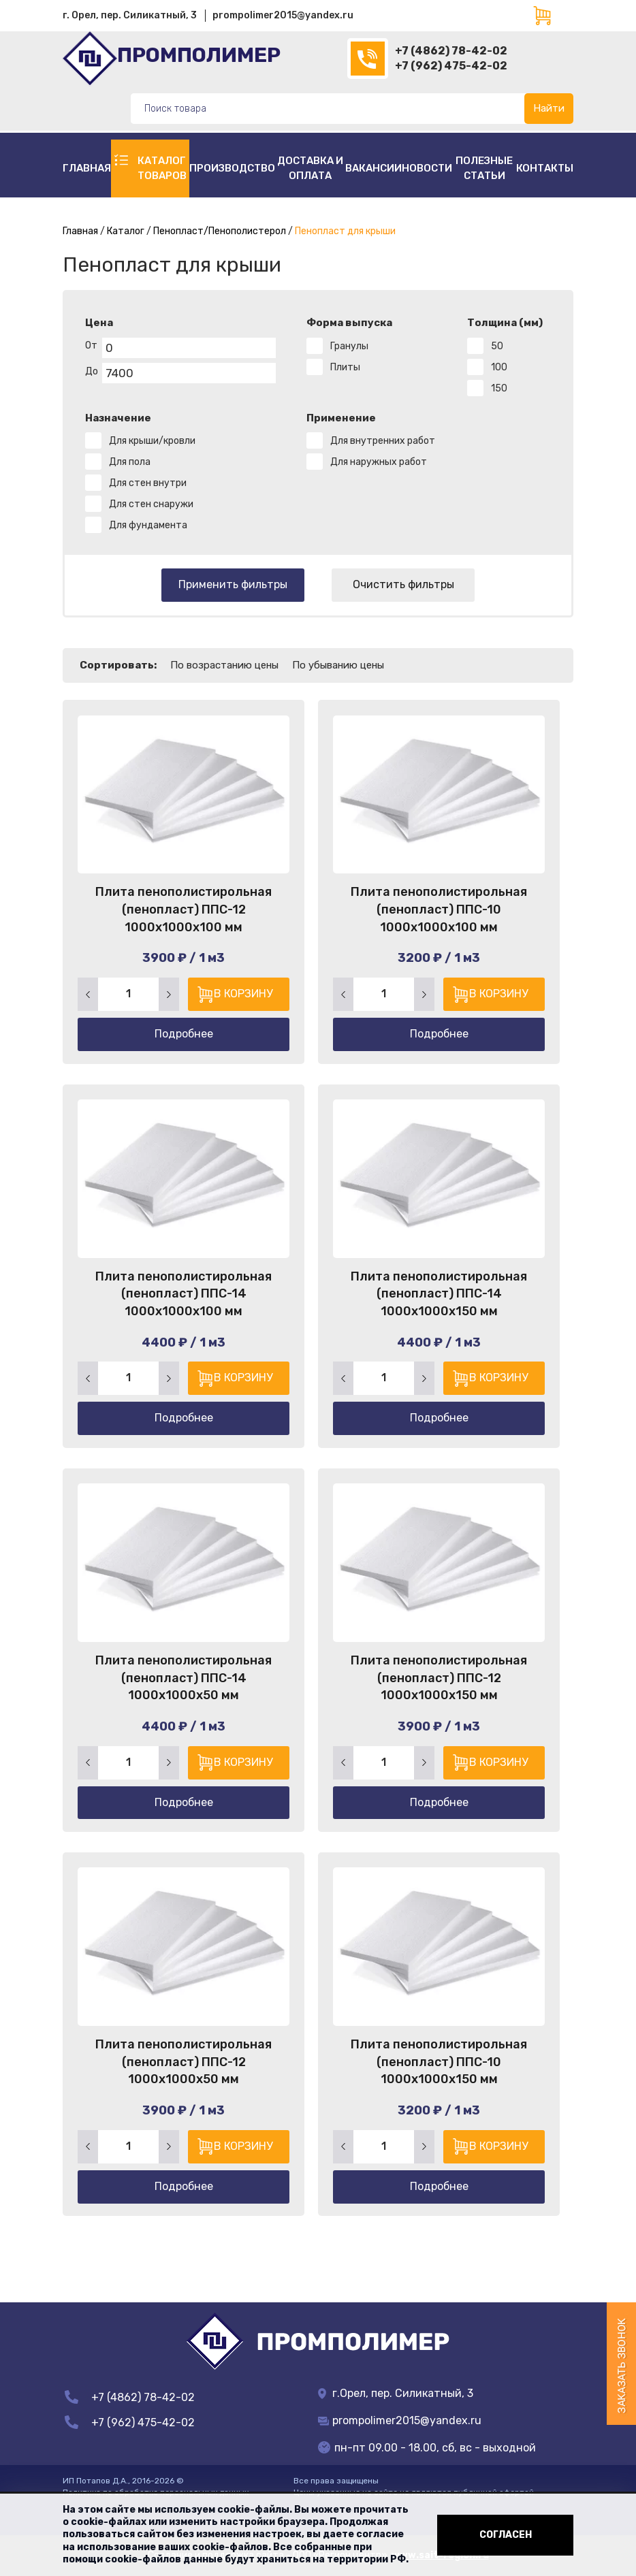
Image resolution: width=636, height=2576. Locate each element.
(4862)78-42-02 (368, 59)
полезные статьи (484, 168)
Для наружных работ (378, 462)
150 (499, 388)
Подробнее (184, 1033)
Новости (427, 168)
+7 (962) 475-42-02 (451, 65)
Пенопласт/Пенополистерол (219, 231)
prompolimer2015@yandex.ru (282, 15)
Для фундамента (148, 525)
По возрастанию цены (224, 665)
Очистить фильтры (403, 584)
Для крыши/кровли (152, 441)
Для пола (129, 462)
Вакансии (373, 168)
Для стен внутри (148, 483)
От (91, 345)
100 (499, 367)
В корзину (242, 992)
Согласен (505, 2535)
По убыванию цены (338, 665)
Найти (549, 108)
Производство (232, 168)
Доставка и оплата (310, 168)
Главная (87, 168)
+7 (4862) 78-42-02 (451, 50)
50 (497, 346)
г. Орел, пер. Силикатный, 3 (130, 15)
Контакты (544, 168)
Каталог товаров (162, 168)
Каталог (125, 231)
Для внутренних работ (382, 441)
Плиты (345, 367)
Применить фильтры (232, 584)
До (91, 371)
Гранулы (349, 346)
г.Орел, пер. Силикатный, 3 (395, 2393)
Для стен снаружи (151, 504)
